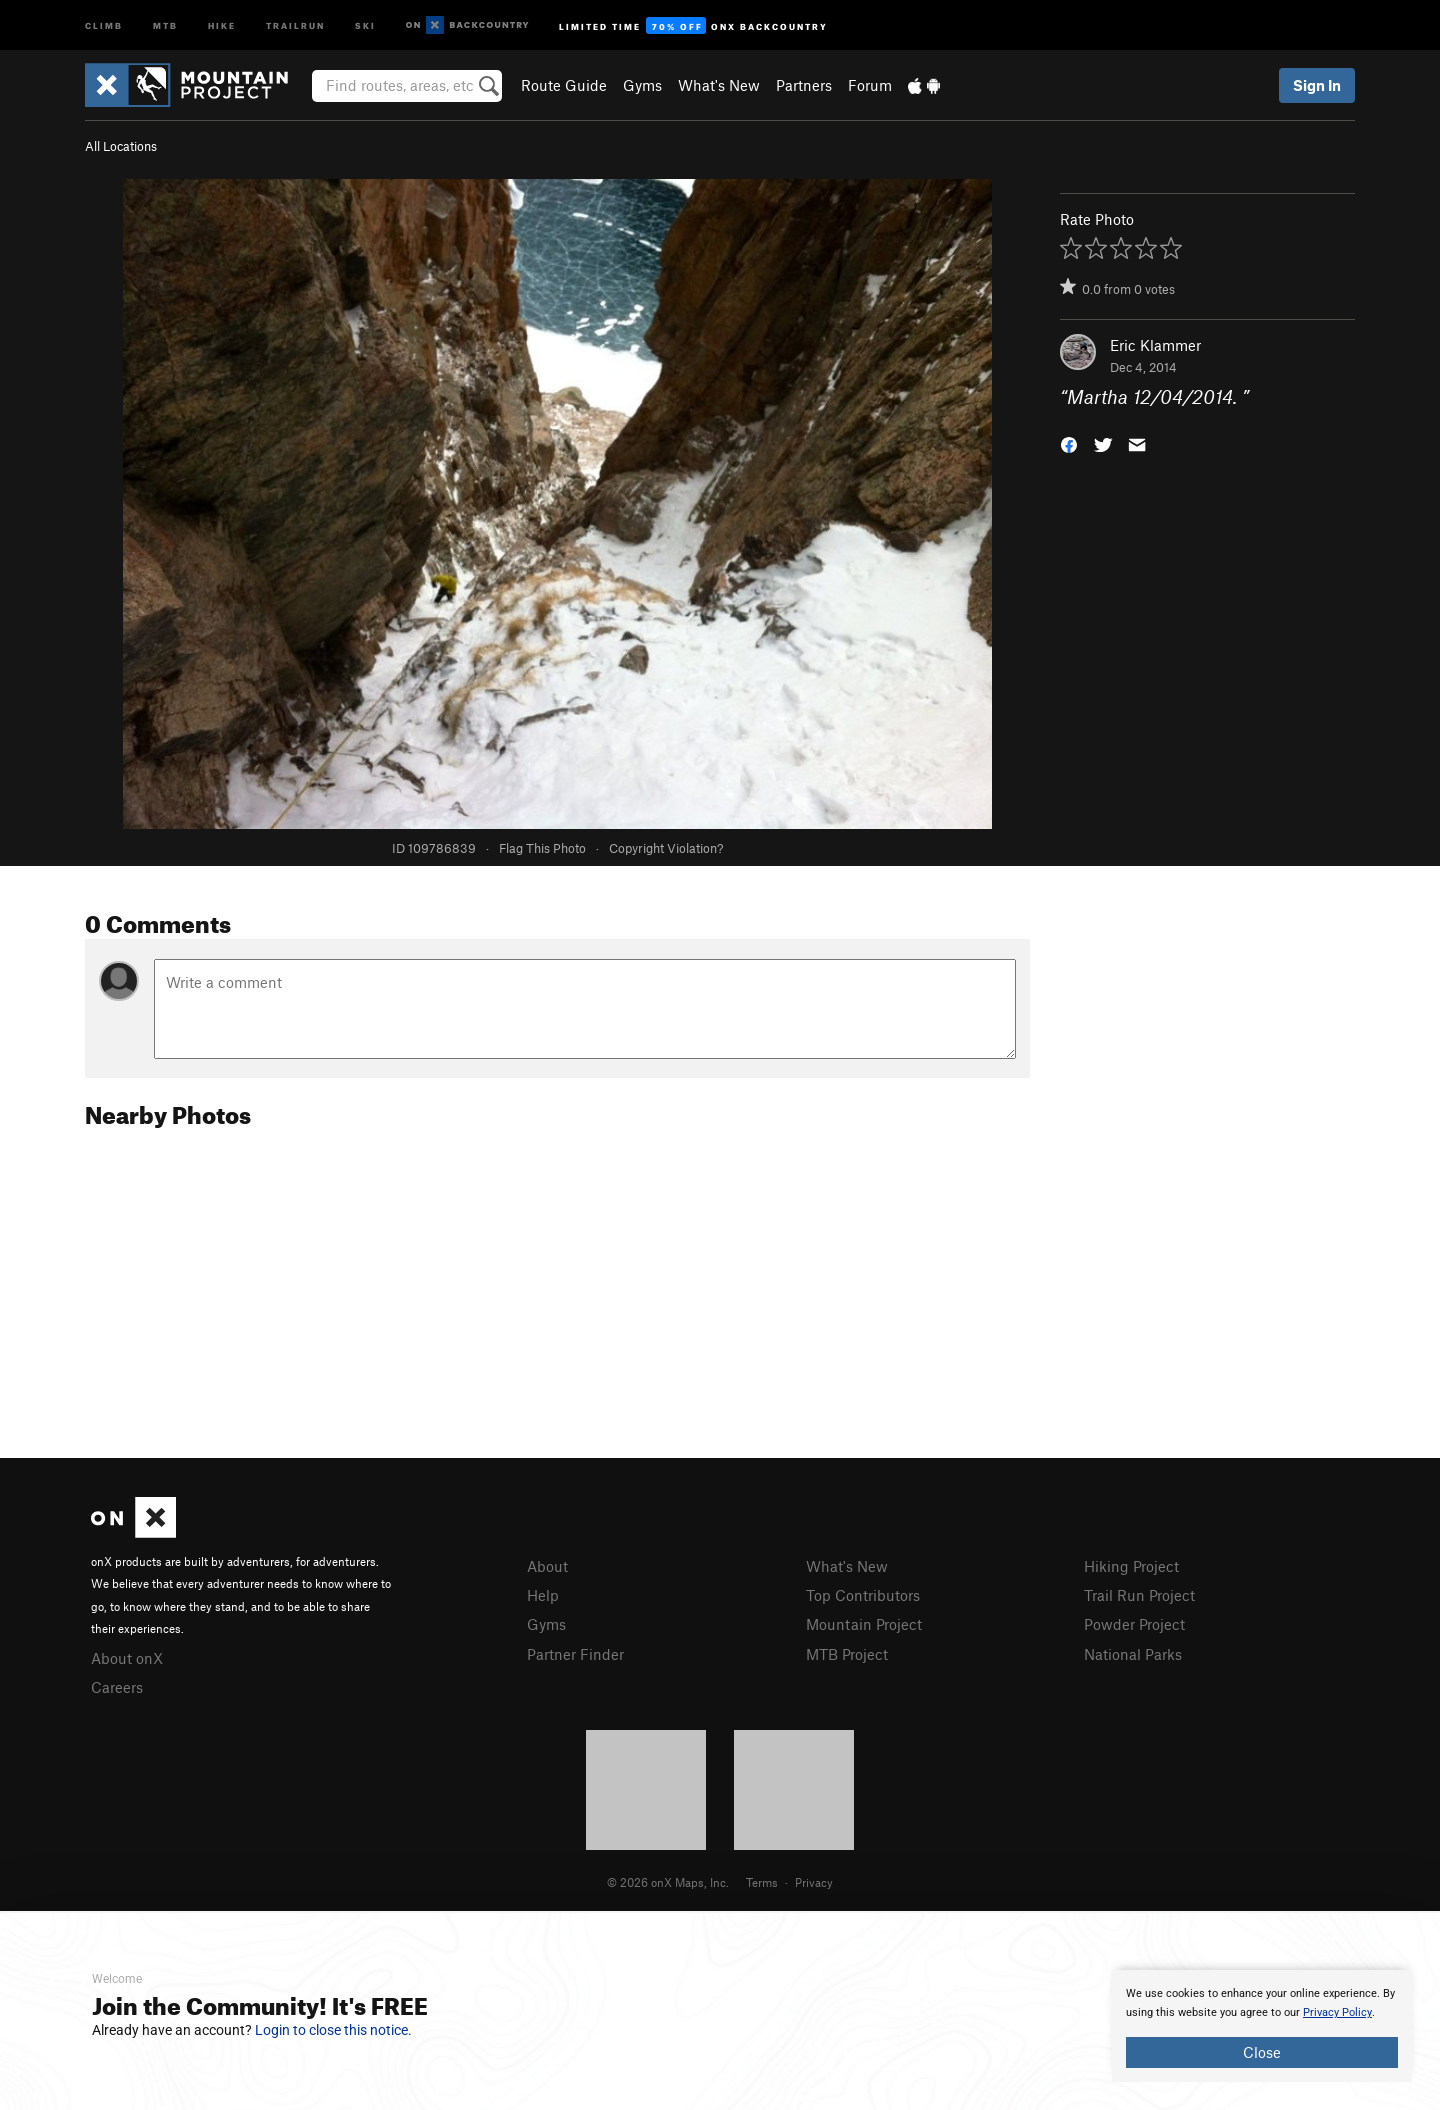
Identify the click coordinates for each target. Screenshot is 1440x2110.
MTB (165, 24)
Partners (804, 85)
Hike (222, 24)
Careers (117, 1687)
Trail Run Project (1139, 1595)
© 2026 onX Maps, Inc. (668, 1882)
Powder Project (1134, 1624)
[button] (1069, 443)
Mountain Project (864, 1624)
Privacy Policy (1337, 2012)
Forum (870, 85)
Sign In (1317, 85)
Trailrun (295, 24)
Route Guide (564, 85)
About (547, 1566)
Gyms (642, 85)
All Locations (121, 146)
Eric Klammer (1155, 345)
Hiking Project (1131, 1566)
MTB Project (847, 1654)
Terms (762, 1882)
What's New (719, 85)
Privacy (814, 1882)
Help (543, 1595)
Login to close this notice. (333, 2030)
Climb (104, 24)
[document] (1262, 2026)
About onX (127, 1658)
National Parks (1133, 1654)
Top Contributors (863, 1595)
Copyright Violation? (666, 848)
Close (1262, 2052)
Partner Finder (575, 1654)
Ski (365, 24)
